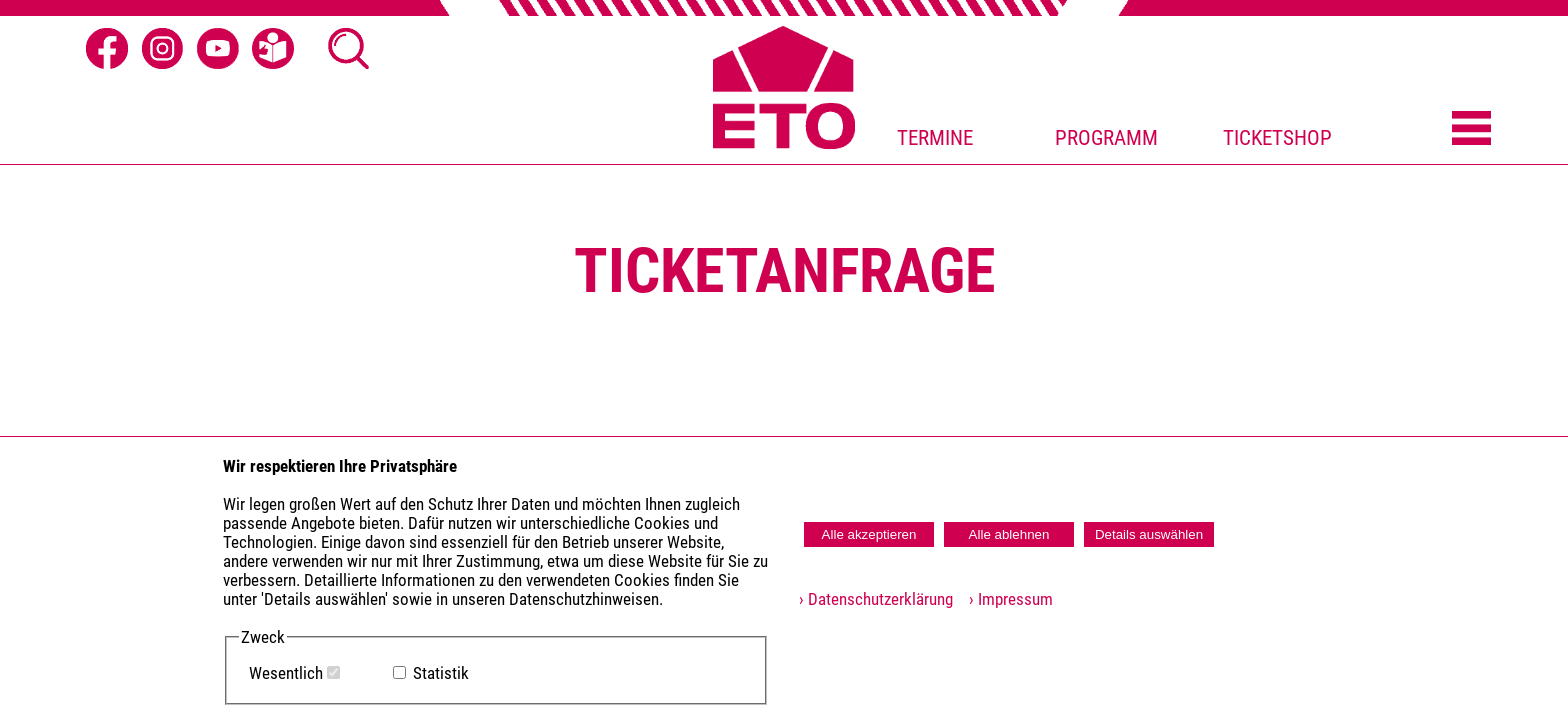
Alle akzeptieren (869, 534)
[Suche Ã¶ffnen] (349, 49)
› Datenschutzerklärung (876, 599)
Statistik (441, 673)
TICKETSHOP (1277, 138)
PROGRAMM (1106, 138)
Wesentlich (286, 673)
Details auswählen (1149, 534)
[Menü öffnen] (1471, 130)
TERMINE (935, 138)
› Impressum (1005, 599)
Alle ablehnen (1009, 534)
